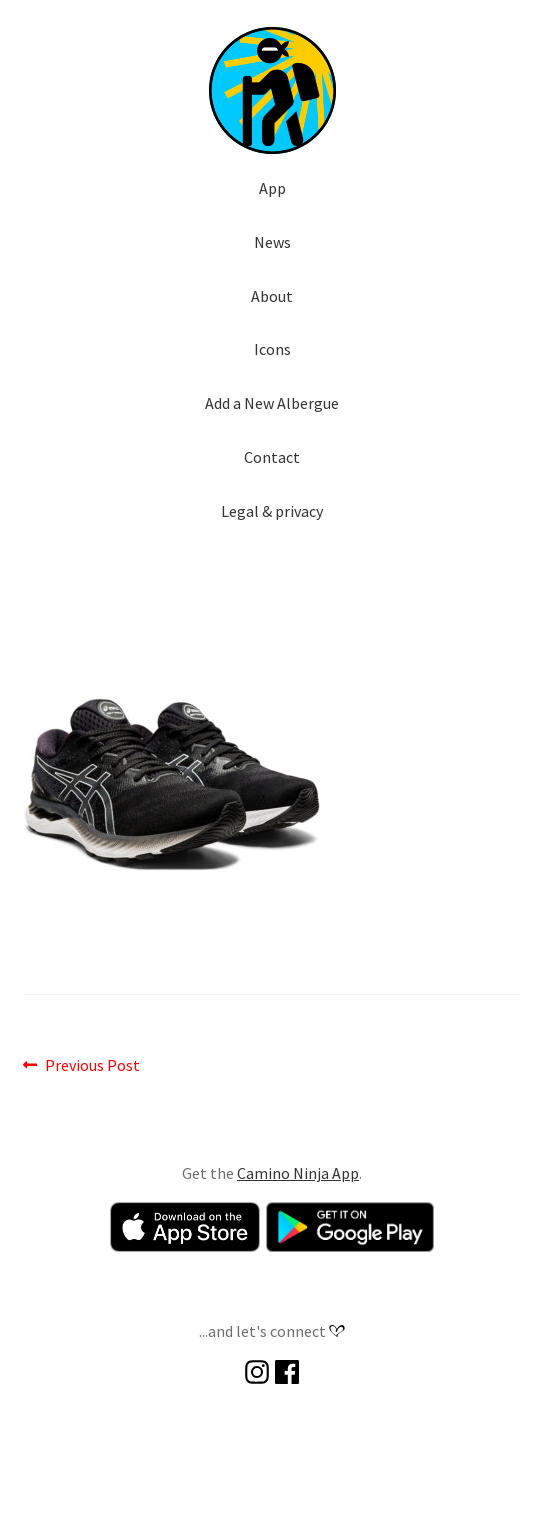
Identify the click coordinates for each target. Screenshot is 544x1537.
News (272, 242)
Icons (272, 349)
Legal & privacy (272, 511)
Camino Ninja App (298, 1173)
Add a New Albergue (272, 403)
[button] (272, 90)
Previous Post (92, 1066)
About (272, 296)
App (272, 188)
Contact (272, 457)
